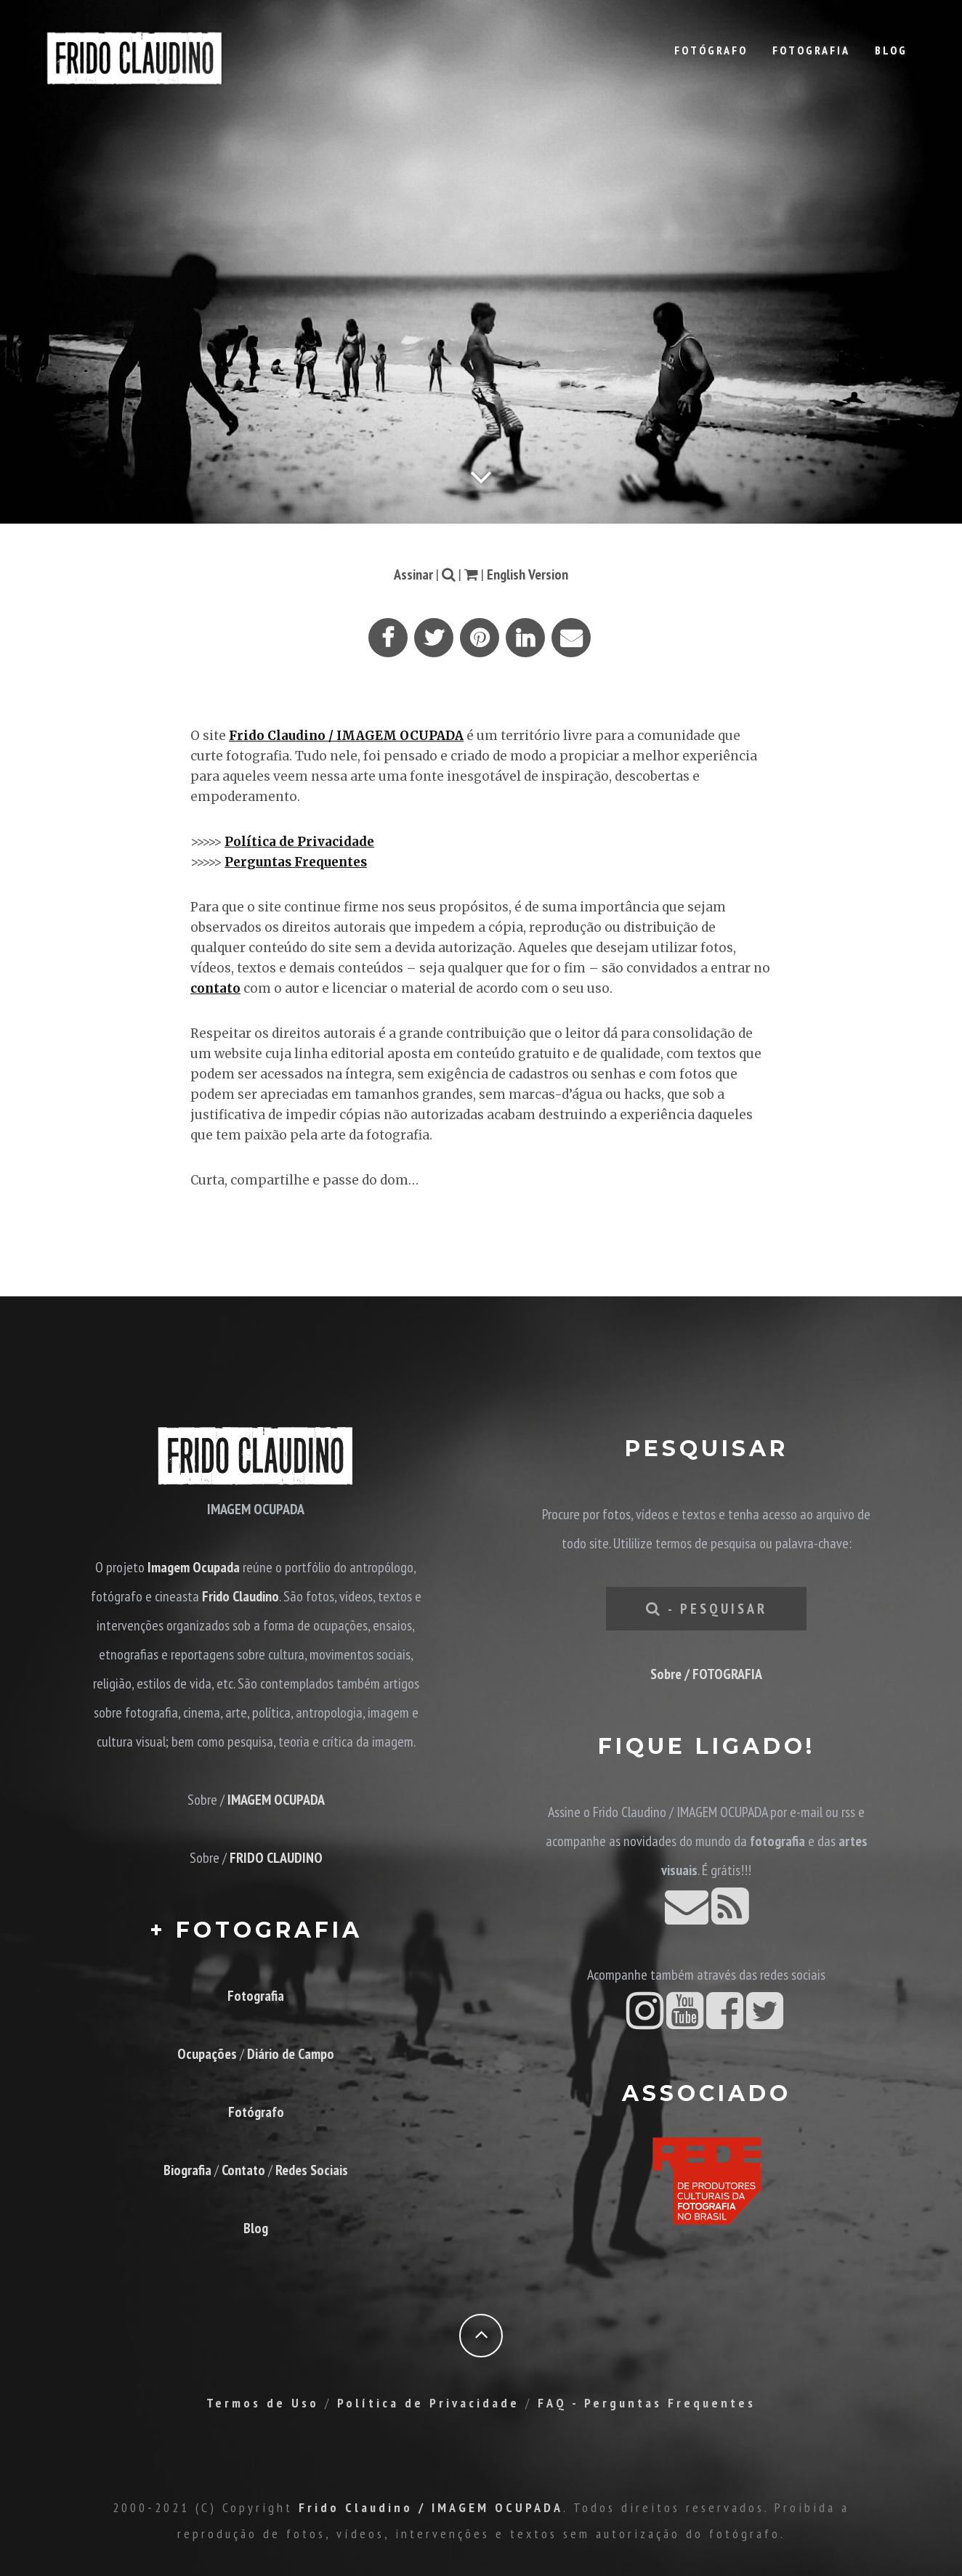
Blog (891, 50)
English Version (527, 574)
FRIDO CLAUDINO (276, 1857)
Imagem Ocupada (193, 1567)
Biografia (187, 2170)
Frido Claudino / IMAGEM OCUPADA (346, 736)
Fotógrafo (711, 50)
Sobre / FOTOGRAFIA (706, 1674)
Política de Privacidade (299, 842)
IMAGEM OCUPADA (276, 1799)
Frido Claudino (240, 1596)
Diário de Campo (290, 2053)
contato (215, 988)
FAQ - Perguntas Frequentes (647, 2402)
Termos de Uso (262, 2402)
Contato (243, 2170)
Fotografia (811, 50)
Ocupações (207, 2053)
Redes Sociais (311, 2170)
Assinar (413, 574)
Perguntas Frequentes (296, 862)
